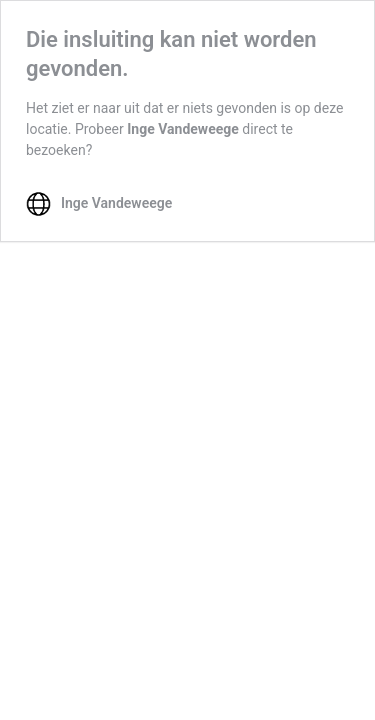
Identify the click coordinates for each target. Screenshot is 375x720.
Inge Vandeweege (183, 129)
